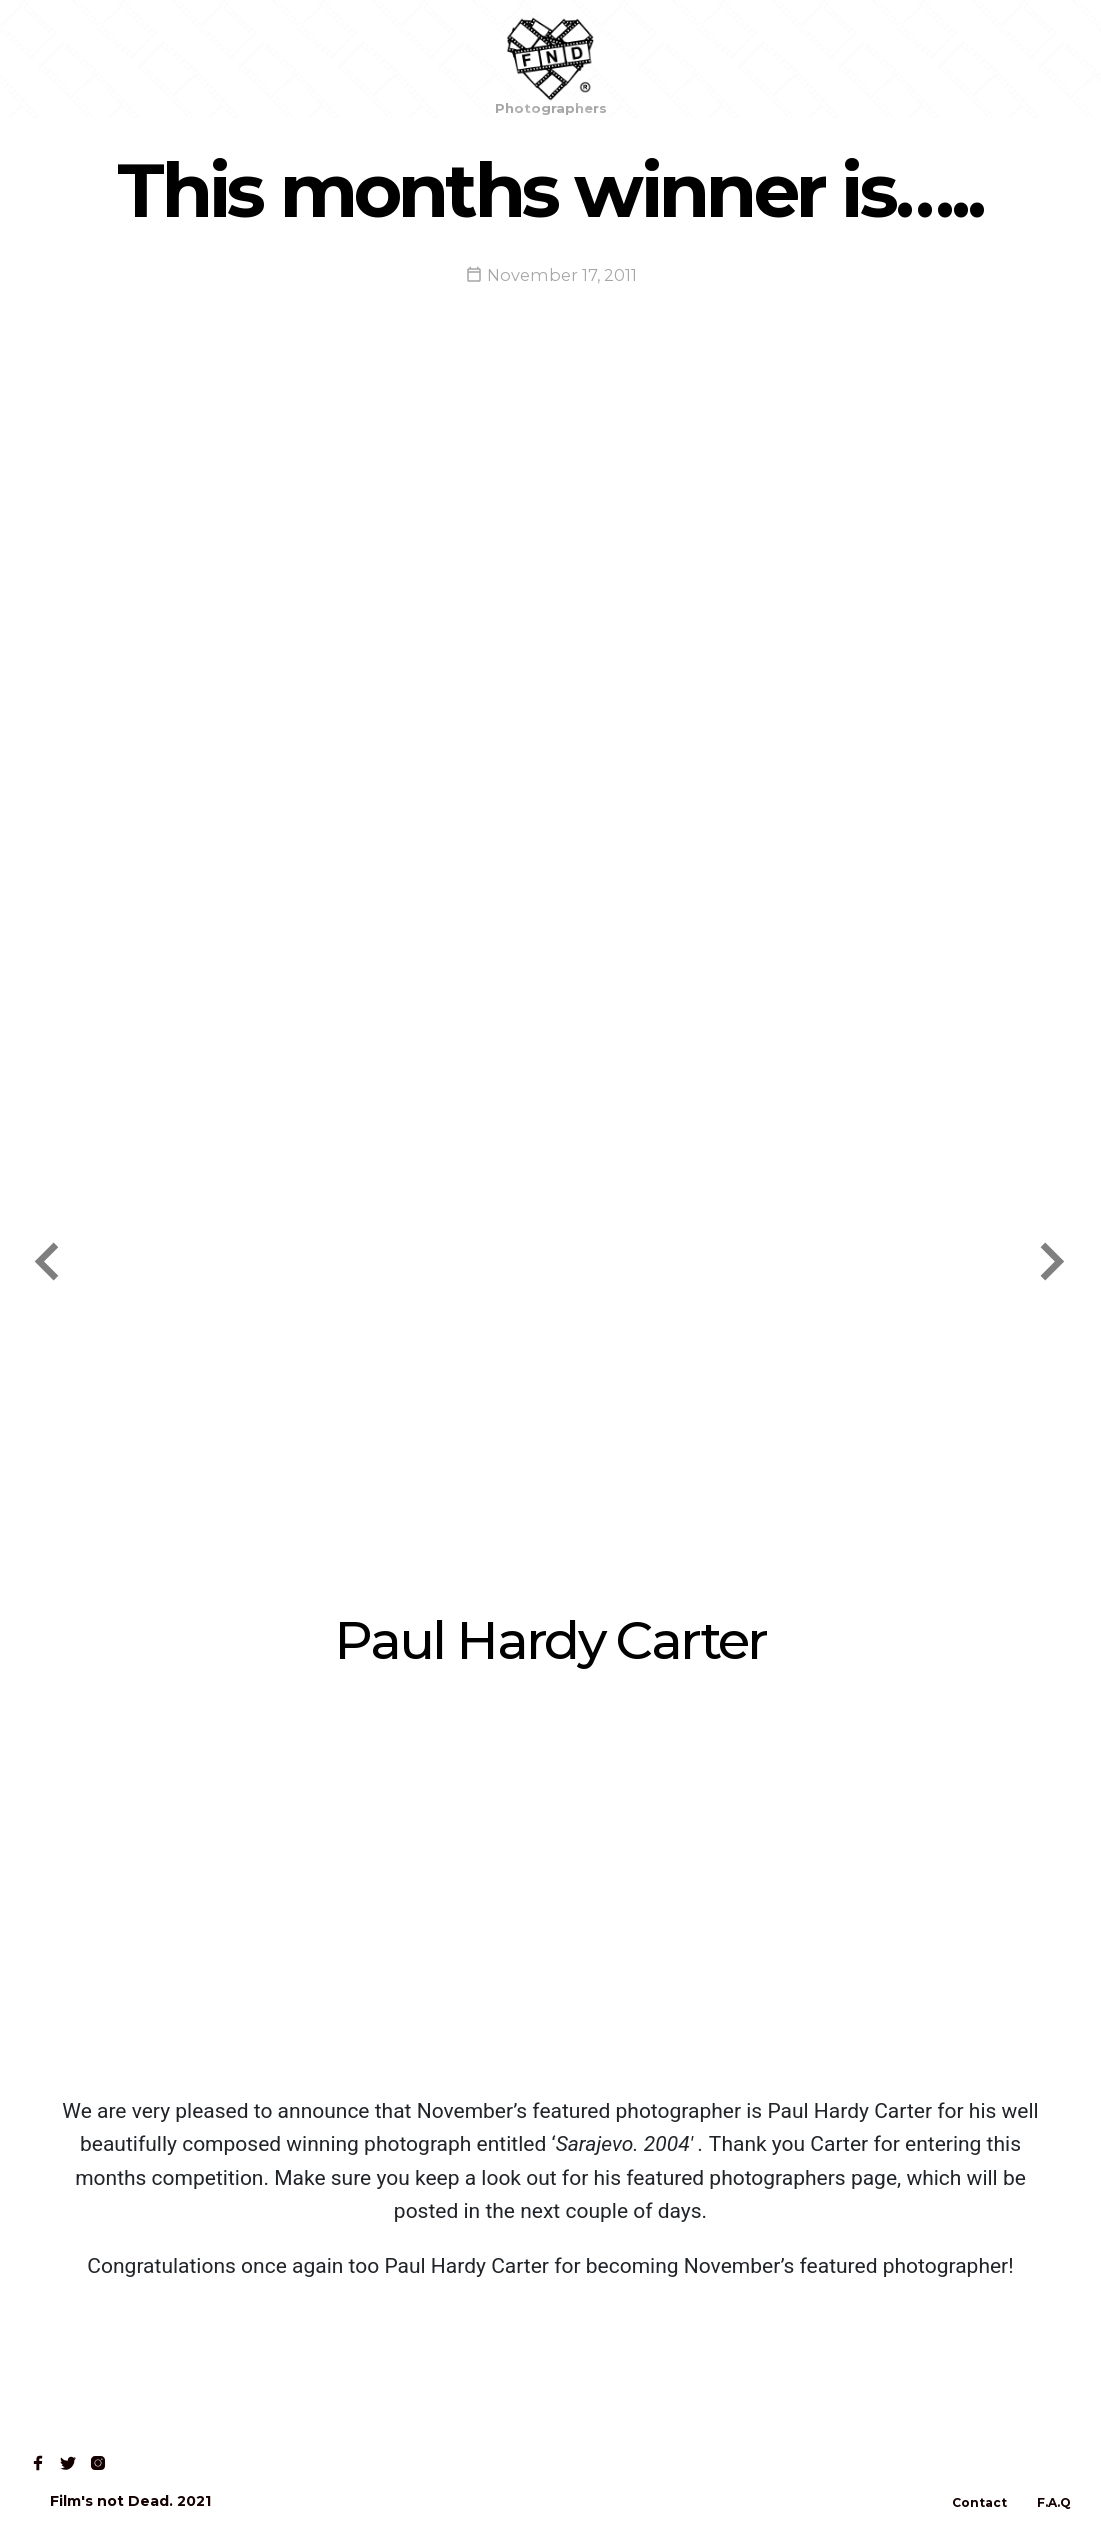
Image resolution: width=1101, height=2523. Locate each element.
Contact (306, 59)
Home (61, 59)
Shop (141, 59)
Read (218, 59)
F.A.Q (1054, 2502)
